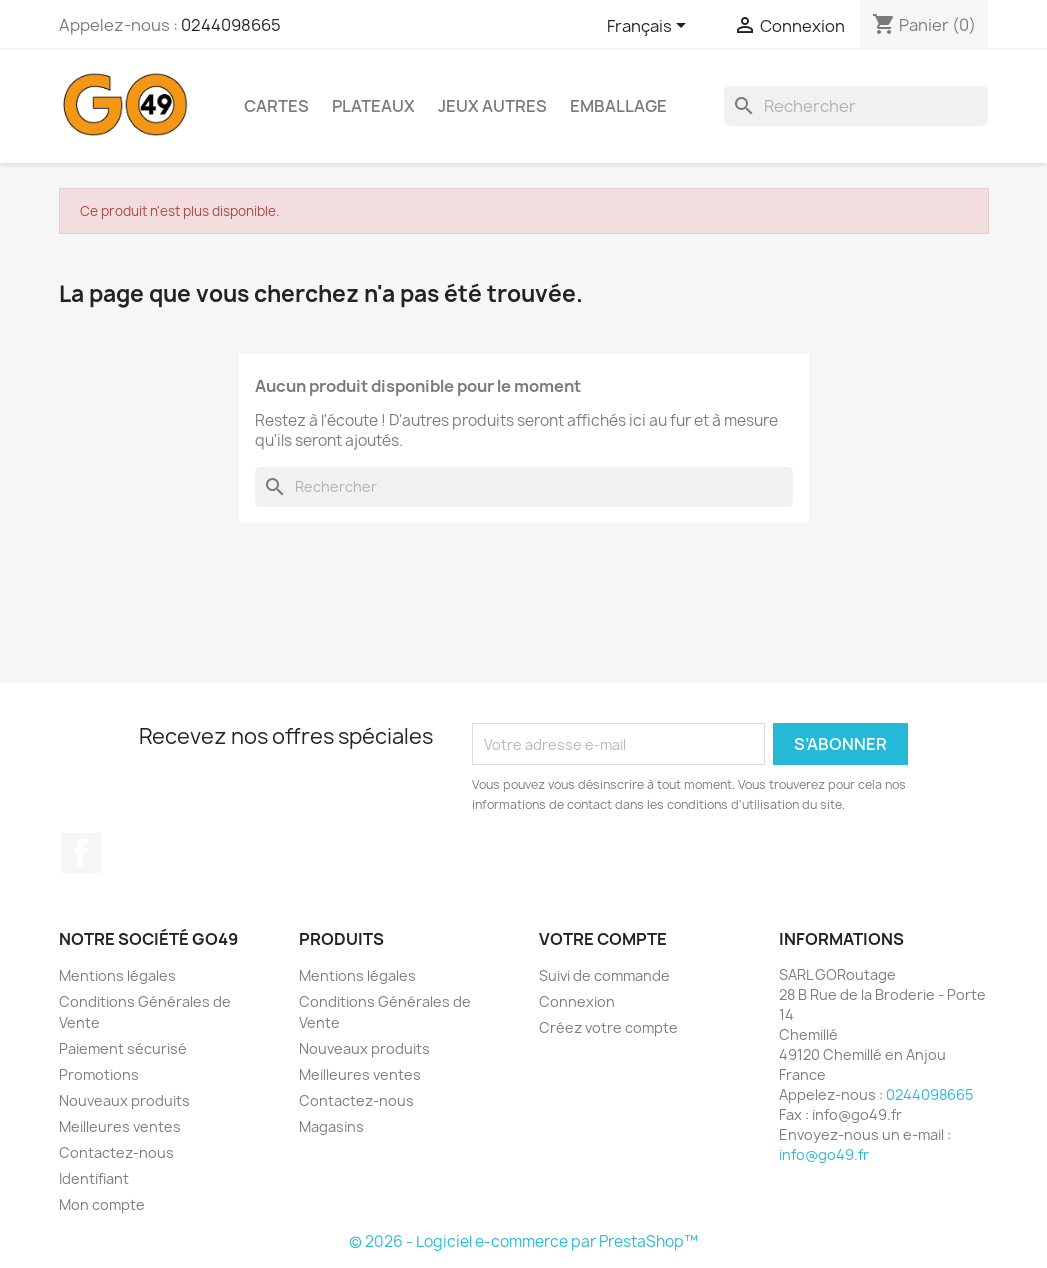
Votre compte (603, 939)
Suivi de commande (604, 975)
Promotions (99, 1074)
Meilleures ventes (120, 1126)
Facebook (81, 853)
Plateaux (373, 106)
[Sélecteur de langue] (650, 27)
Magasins (331, 1126)
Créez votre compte (608, 1027)
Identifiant (94, 1178)
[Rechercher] (856, 106)
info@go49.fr (824, 1154)
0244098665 (231, 25)
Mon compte (102, 1204)
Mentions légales (117, 975)
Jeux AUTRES (492, 106)
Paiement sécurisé (123, 1048)
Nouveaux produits (124, 1100)
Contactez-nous (116, 1152)
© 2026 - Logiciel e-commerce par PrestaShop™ (523, 1241)
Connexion (577, 1001)
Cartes (276, 106)
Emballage (618, 106)
